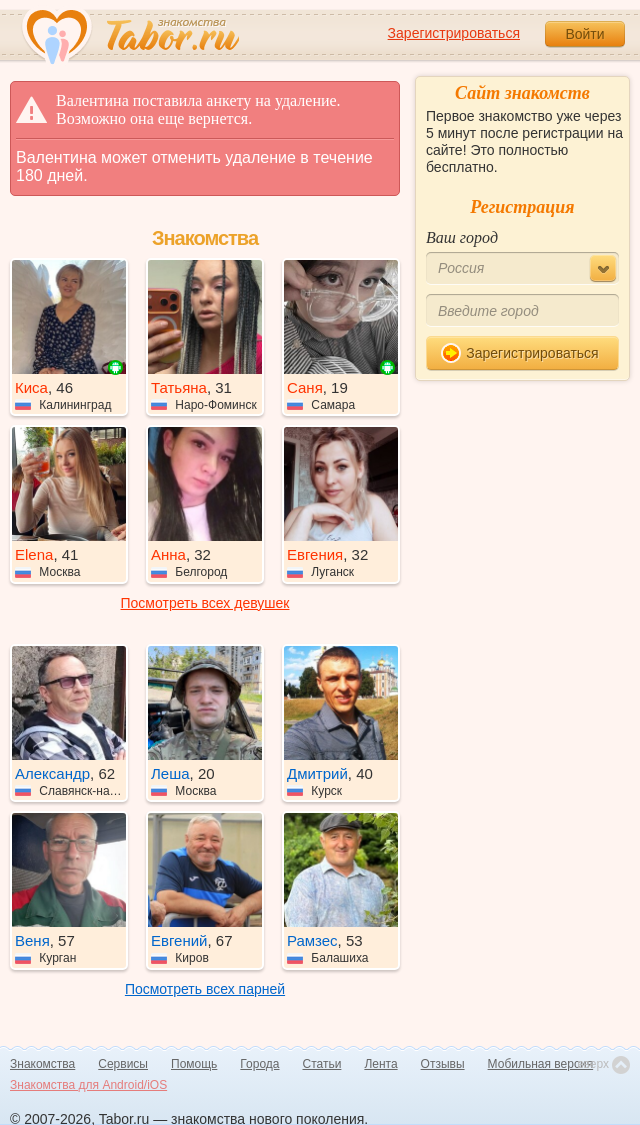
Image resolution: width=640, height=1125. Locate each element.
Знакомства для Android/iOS (88, 1085)
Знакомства (42, 1064)
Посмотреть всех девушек (205, 603)
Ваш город (462, 237)
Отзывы (443, 1064)
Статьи (322, 1064)
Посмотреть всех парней (205, 989)
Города (259, 1064)
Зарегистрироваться (454, 33)
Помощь (194, 1064)
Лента (380, 1064)
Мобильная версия (541, 1064)
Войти (584, 34)
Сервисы (123, 1064)
